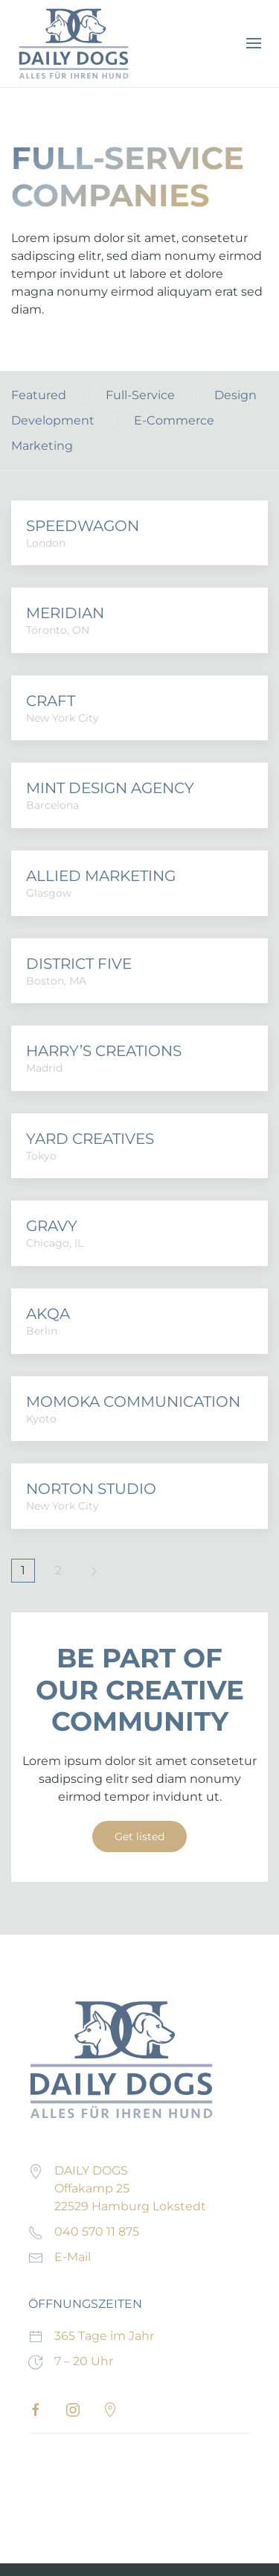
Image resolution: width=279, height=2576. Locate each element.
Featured (38, 395)
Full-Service (140, 395)
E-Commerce (174, 420)
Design (235, 395)
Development (52, 420)
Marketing (42, 446)
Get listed (139, 1836)
